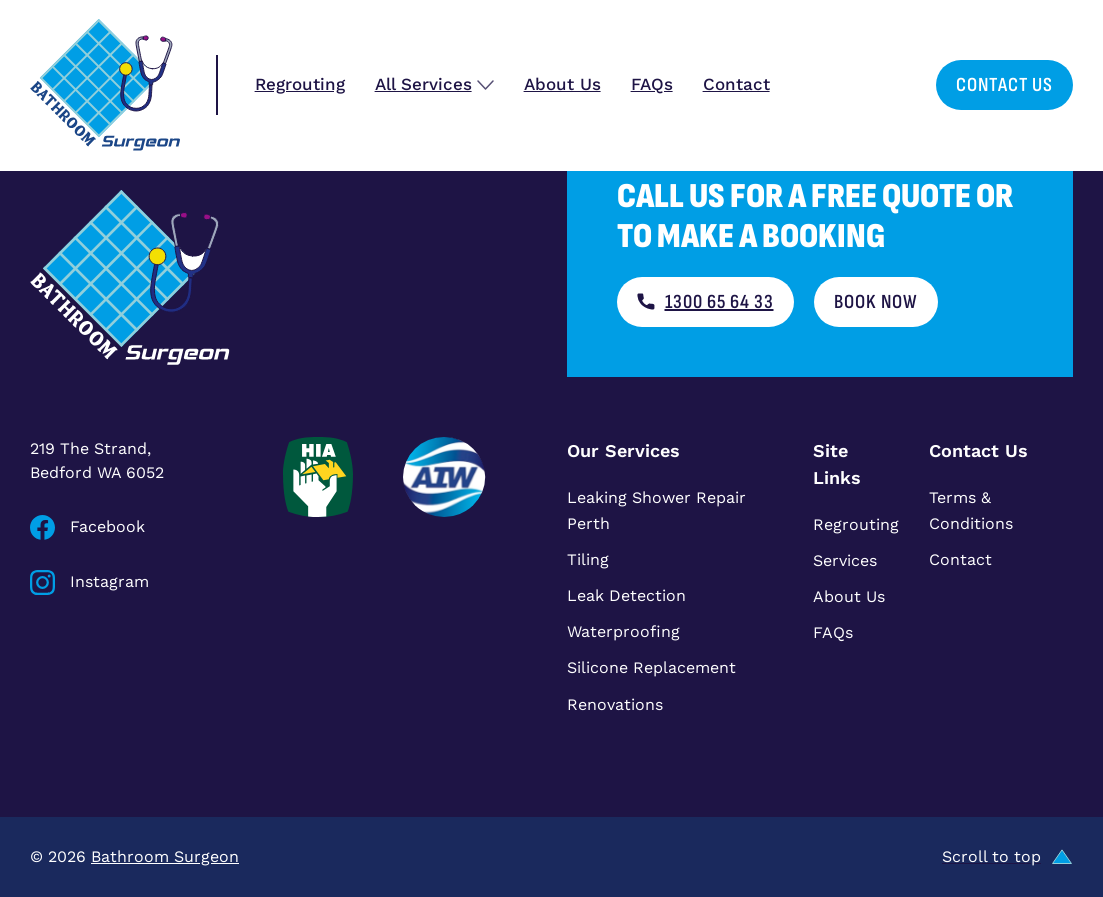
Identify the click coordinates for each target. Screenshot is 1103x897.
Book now (876, 302)
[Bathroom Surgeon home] (105, 85)
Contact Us (1004, 85)
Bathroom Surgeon (165, 856)
